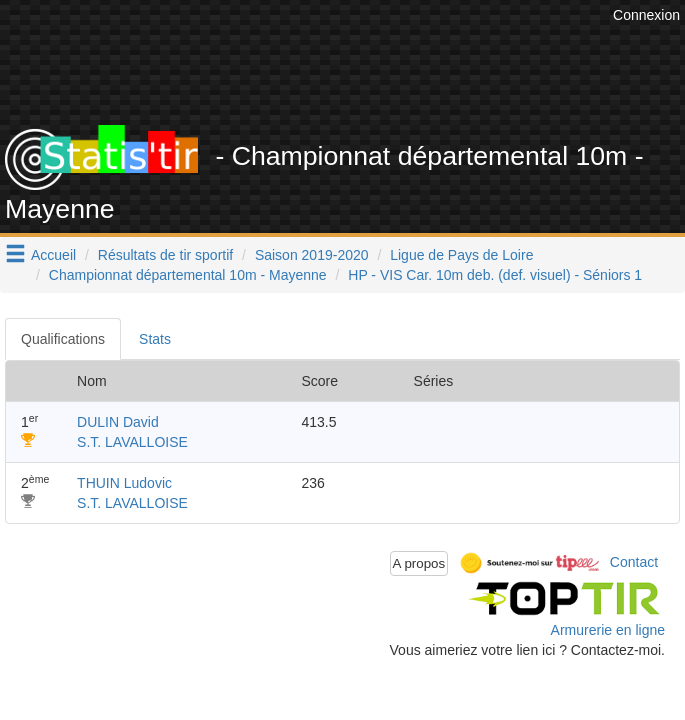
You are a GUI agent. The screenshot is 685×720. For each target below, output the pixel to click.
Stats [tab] (155, 339)
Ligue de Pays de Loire (461, 255)
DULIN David (118, 422)
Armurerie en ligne (608, 630)
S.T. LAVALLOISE (132, 442)
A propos (419, 563)
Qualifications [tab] (63, 339)
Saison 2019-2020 (312, 255)
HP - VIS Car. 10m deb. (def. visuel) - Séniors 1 (495, 275)
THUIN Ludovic (124, 483)
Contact (634, 562)
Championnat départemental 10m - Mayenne (188, 275)
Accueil (53, 255)
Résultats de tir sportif (165, 255)
